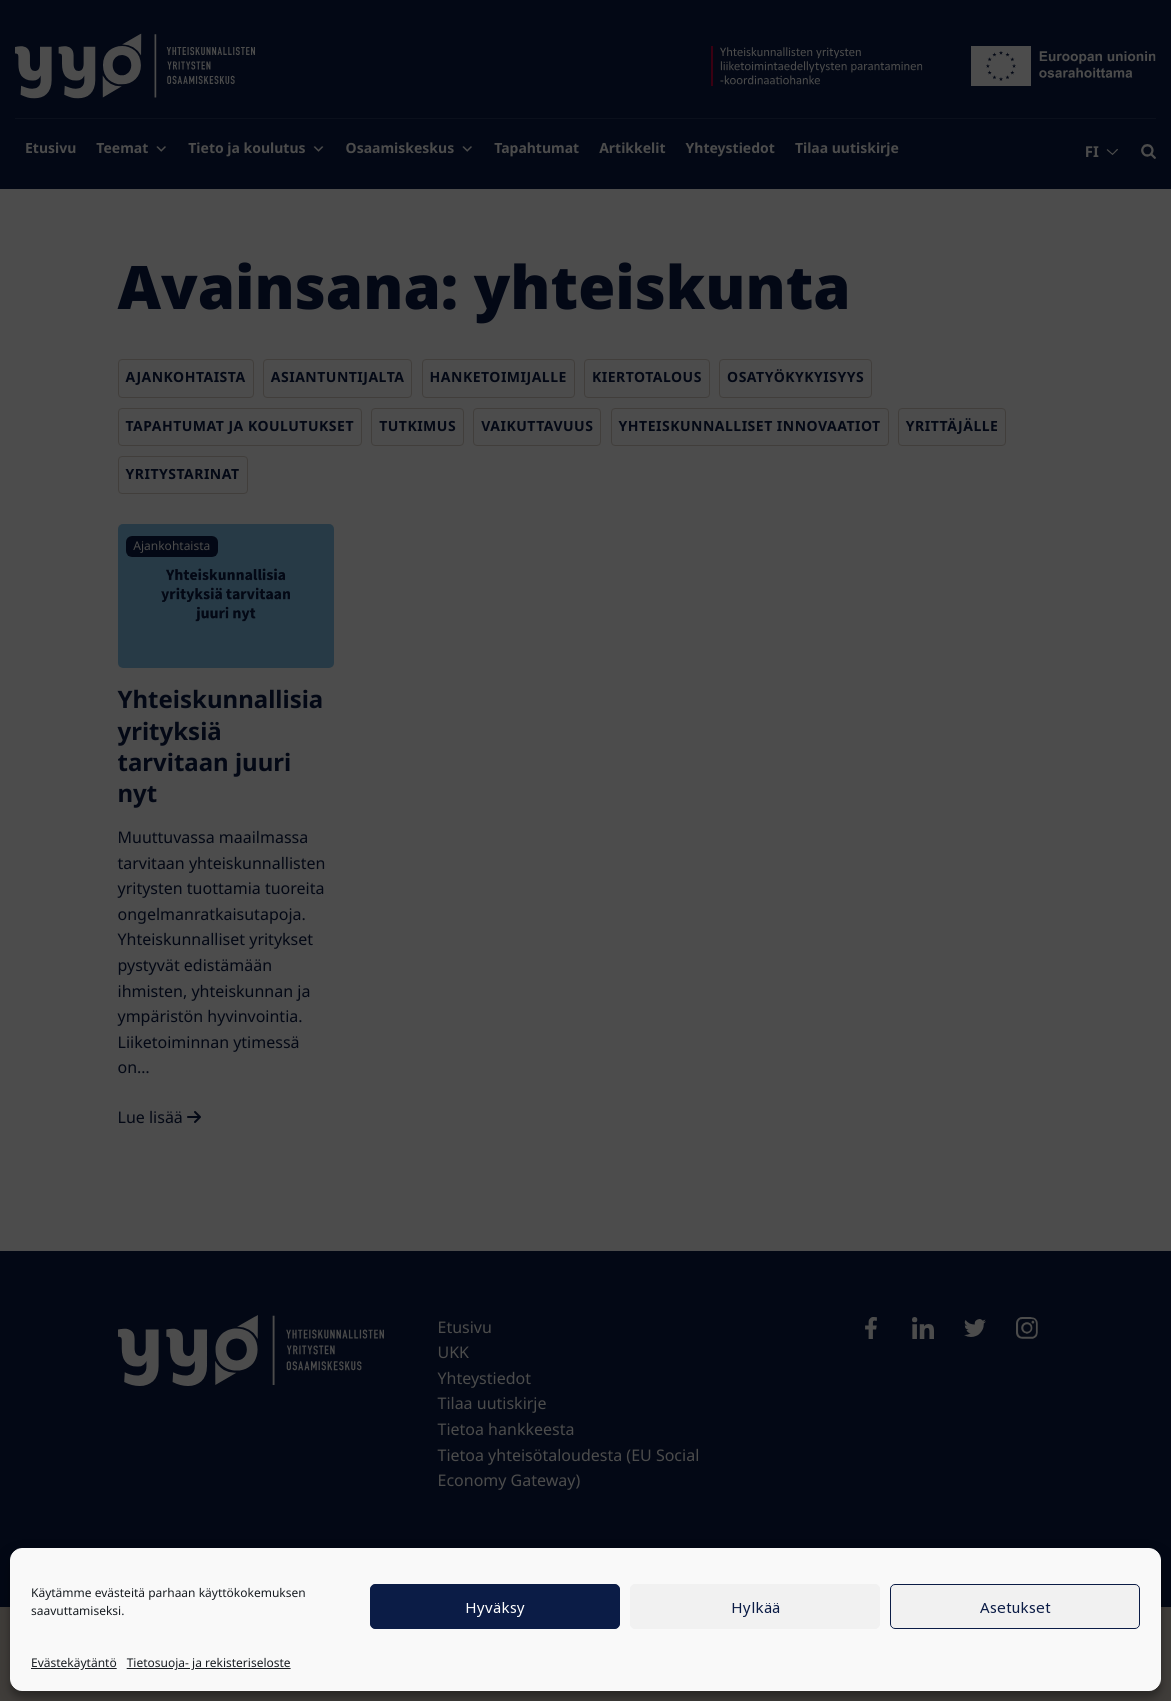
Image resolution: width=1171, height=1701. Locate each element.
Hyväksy (495, 1607)
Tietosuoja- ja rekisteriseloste (209, 1662)
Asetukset (1015, 1607)
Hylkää (755, 1607)
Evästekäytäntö (74, 1662)
